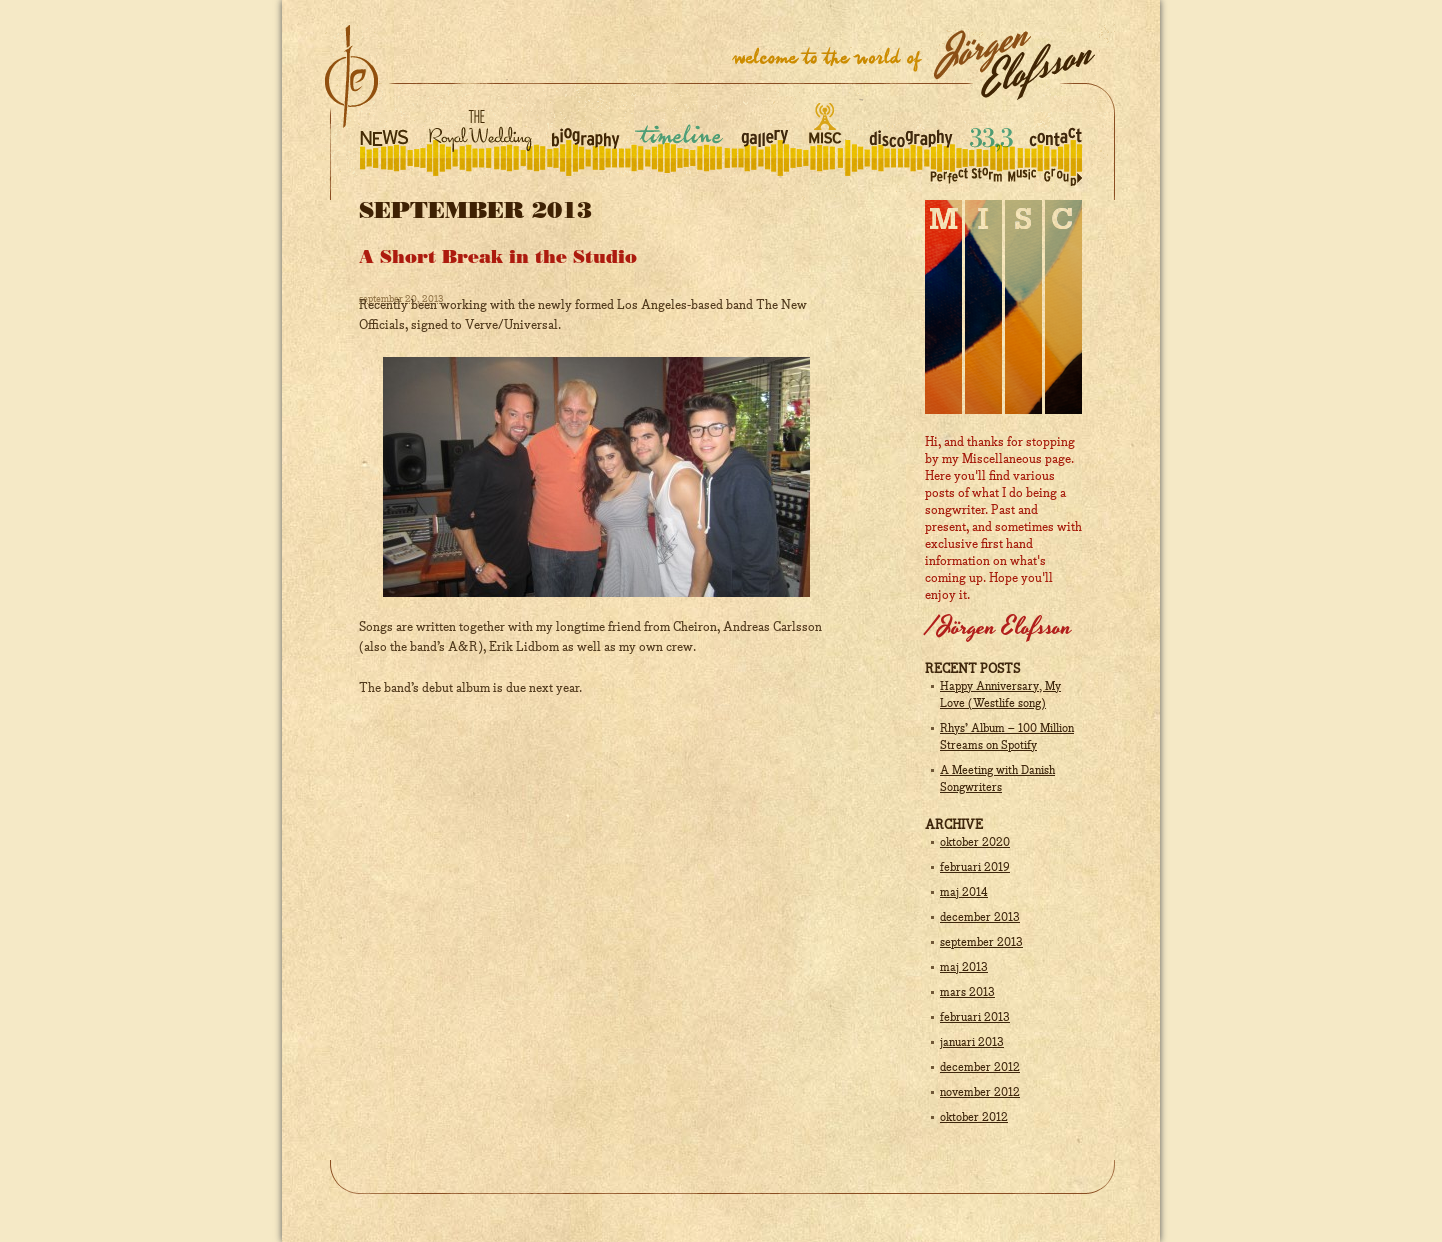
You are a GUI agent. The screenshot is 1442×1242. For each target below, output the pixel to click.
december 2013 (980, 918)
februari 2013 (975, 1018)
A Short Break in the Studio (498, 258)
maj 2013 (964, 968)
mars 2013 (967, 993)
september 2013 (981, 943)
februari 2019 (975, 868)
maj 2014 (964, 893)
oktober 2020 (975, 843)
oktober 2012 (974, 1118)
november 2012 (980, 1093)
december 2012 (980, 1068)
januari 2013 (972, 1043)
